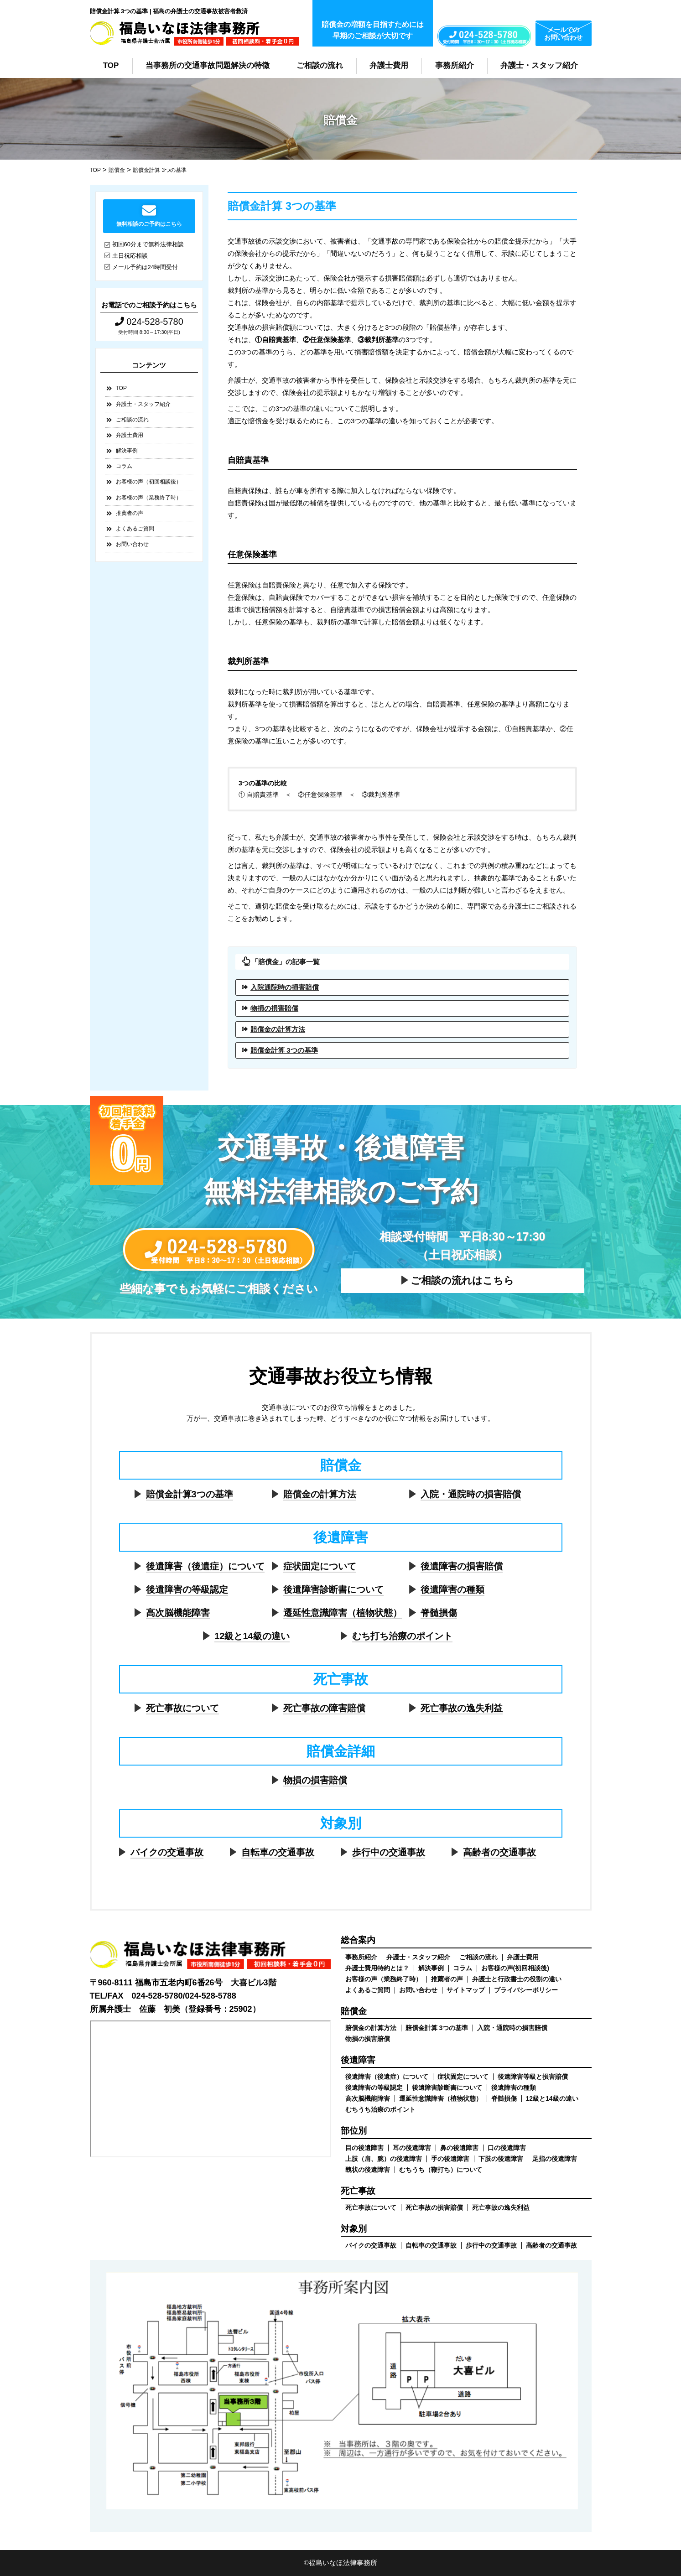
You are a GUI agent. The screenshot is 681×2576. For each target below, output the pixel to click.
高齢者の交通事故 (499, 1852)
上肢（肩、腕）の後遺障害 (383, 2158)
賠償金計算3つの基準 (189, 1494)
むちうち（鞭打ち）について (440, 2169)
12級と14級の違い (252, 1636)
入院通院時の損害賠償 (284, 987)
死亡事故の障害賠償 (324, 1708)
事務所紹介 (454, 65)
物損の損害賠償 (274, 1008)
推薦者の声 (129, 513)
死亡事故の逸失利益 (462, 1708)
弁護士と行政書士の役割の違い (516, 1979)
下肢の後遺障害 (500, 2158)
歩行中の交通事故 (388, 1852)
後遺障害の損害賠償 (462, 1566)
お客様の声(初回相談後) (515, 1968)
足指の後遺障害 (554, 2158)
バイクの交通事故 (166, 1852)
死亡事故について (182, 1708)
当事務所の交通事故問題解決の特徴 (208, 65)
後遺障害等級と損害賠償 (533, 2076)
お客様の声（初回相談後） (149, 481)
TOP (111, 65)
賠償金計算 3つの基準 (284, 1050)
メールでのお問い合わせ (563, 33)
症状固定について (319, 1566)
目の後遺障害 (364, 2147)
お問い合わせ (132, 544)
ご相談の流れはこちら (462, 1280)
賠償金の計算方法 (277, 1029)
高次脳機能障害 (178, 1613)
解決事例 (127, 450)
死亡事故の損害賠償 (434, 2207)
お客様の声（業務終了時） (149, 497)
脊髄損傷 (439, 1613)
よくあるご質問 (135, 528)
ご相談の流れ (319, 65)
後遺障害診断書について (333, 1589)
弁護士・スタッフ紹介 (539, 65)
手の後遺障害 (450, 2158)
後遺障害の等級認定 (187, 1589)
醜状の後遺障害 (367, 2169)
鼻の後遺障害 (459, 2147)
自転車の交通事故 (277, 1852)
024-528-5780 (149, 321)
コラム (124, 466)
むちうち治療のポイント (380, 2109)
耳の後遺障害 (412, 2147)
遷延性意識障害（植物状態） (342, 1613)
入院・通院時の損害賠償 (471, 1494)
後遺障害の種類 (452, 1589)
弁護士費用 (388, 65)
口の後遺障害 (507, 2147)
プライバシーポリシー (526, 1990)
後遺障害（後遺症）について (205, 1566)
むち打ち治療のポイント (402, 1636)
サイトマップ (466, 1990)
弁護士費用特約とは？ (377, 1968)
